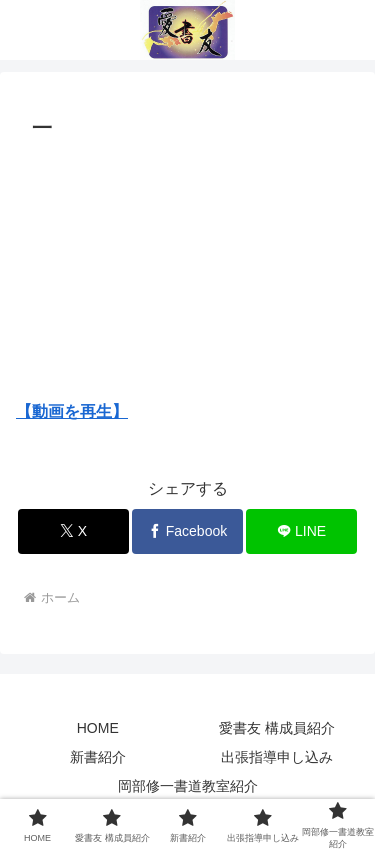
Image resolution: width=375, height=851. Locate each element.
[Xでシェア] (73, 531)
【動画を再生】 (72, 411)
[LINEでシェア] (301, 531)
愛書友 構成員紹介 (277, 728)
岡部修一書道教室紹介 (188, 786)
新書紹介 (98, 757)
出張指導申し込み (277, 757)
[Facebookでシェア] (187, 531)
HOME (98, 728)
